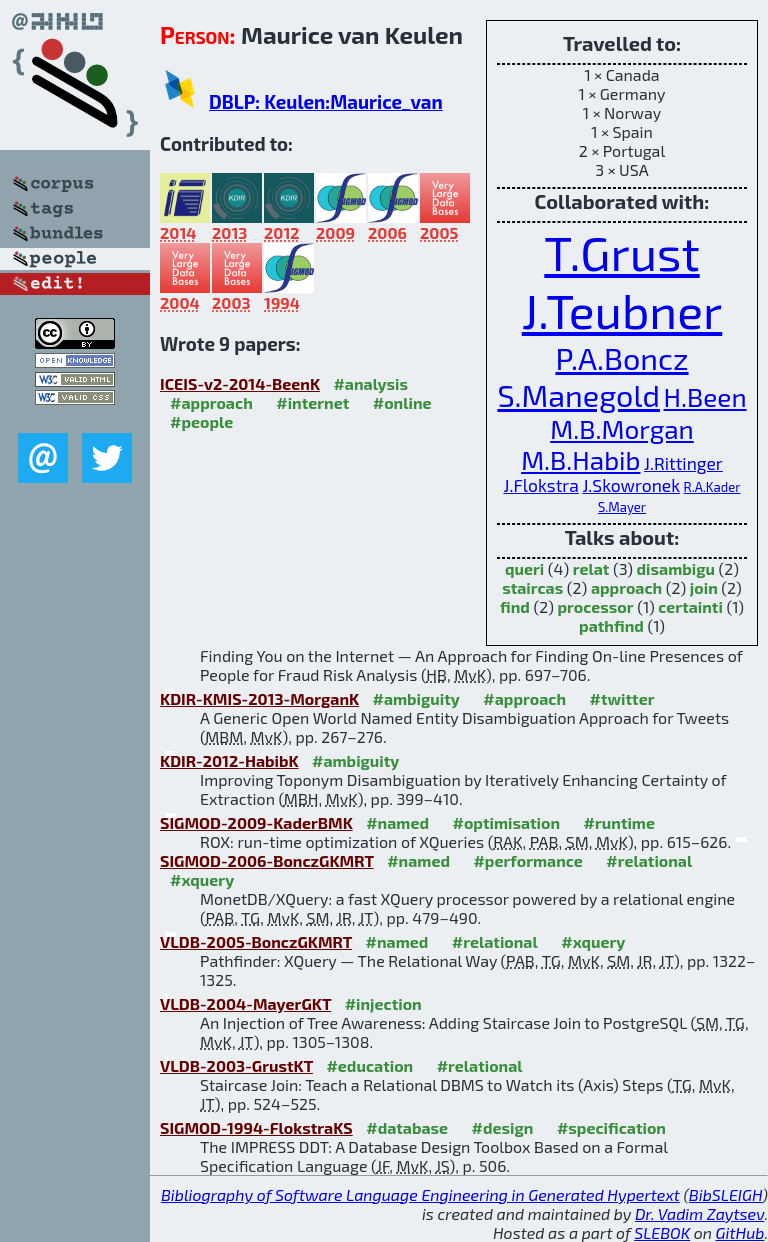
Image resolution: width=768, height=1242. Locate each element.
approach (626, 587)
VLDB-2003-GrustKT (236, 1065)
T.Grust (621, 252)
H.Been (705, 396)
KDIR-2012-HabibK (229, 760)
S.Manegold (578, 394)
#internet (312, 402)
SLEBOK (662, 1232)
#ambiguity (415, 698)
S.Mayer (622, 507)
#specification (611, 1127)
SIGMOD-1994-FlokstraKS (256, 1127)
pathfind (611, 625)
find (515, 606)
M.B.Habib (580, 459)
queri (524, 568)
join (704, 587)
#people (201, 421)
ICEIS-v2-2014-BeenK (240, 383)
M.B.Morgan (621, 428)
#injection (383, 1003)
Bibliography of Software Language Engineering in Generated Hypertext (420, 1194)
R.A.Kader (712, 487)
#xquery (202, 879)
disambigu (676, 568)
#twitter (622, 698)
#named (397, 822)
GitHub (740, 1232)
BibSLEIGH (725, 1194)
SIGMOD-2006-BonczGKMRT (267, 860)
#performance (527, 860)
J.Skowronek (631, 485)
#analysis (370, 383)
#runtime (619, 822)
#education (369, 1065)
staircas (532, 587)
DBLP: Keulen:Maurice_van (326, 101)
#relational (649, 860)
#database (407, 1127)
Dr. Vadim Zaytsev (699, 1213)
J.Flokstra (541, 485)
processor (596, 606)
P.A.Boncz (621, 357)
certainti (690, 606)
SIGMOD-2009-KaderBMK (256, 822)
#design (503, 1127)
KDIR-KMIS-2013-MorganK (259, 698)
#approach (211, 402)
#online (402, 402)
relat (591, 568)
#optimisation (506, 822)
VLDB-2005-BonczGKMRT (256, 941)
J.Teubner (622, 310)
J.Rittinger (683, 463)
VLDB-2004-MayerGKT (245, 1003)
